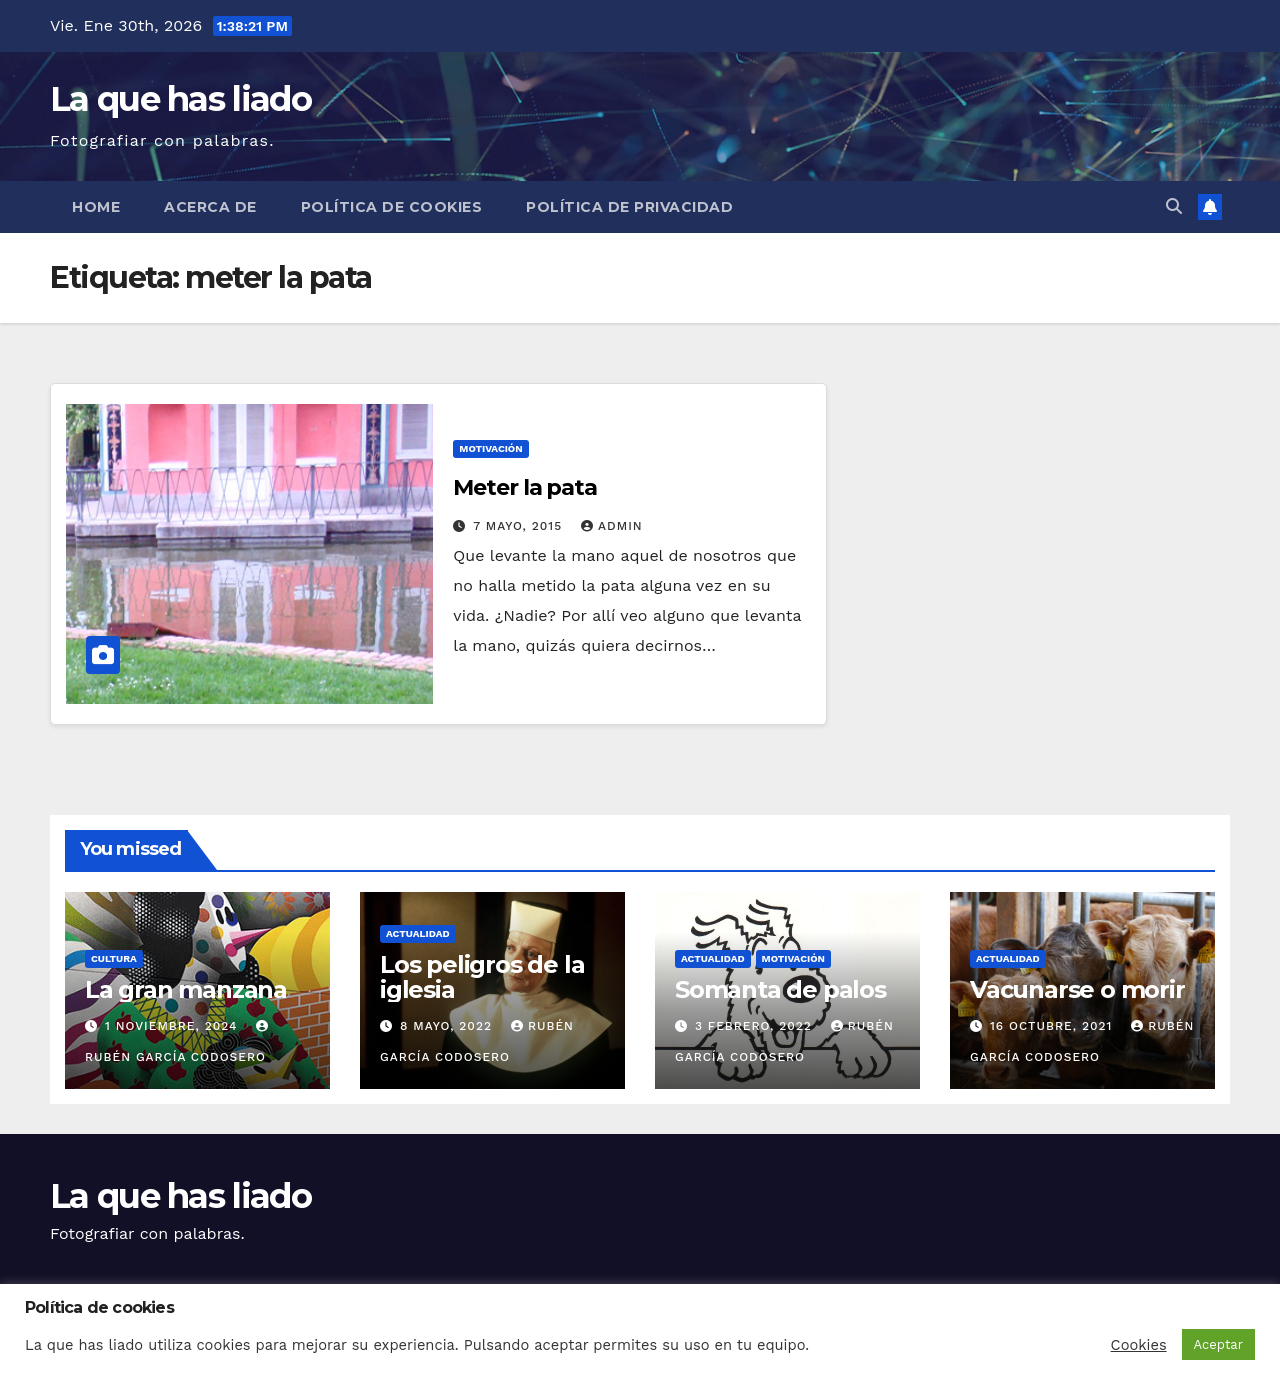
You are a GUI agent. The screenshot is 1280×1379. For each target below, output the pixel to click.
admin (612, 526)
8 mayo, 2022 (448, 1026)
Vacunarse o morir (1077, 989)
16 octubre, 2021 (1053, 1026)
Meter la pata (525, 487)
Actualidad (418, 933)
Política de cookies (392, 207)
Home (96, 207)
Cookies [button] (1139, 1345)
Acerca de (210, 207)
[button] (1174, 206)
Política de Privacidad (629, 207)
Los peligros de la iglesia (482, 977)
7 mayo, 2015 (520, 526)
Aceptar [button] (1218, 1344)
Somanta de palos (780, 989)
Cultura (114, 958)
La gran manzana (186, 989)
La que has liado (180, 99)
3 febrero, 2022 (756, 1026)
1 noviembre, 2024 (173, 1026)
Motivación (490, 448)
